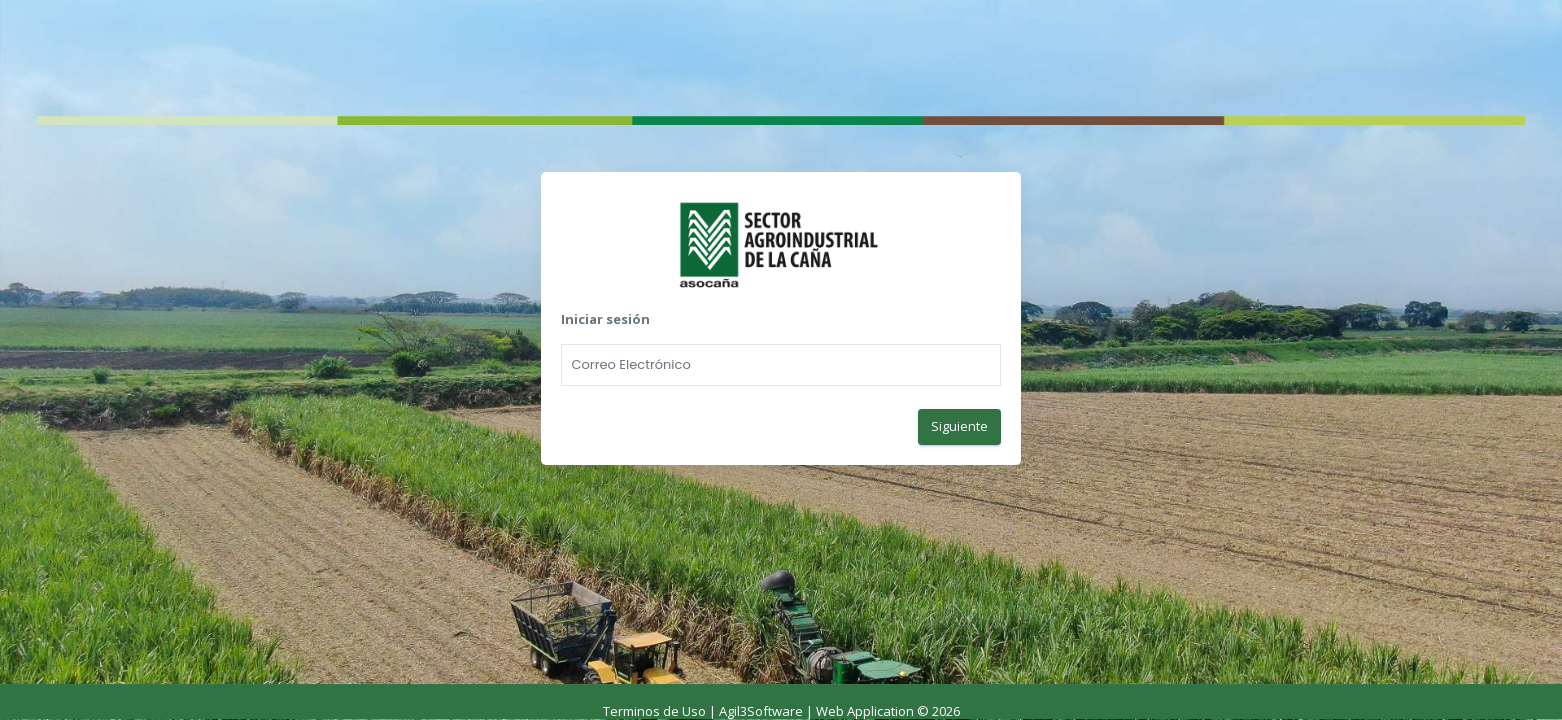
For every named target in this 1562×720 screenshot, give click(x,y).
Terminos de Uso (654, 711)
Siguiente (959, 426)
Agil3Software (761, 711)
